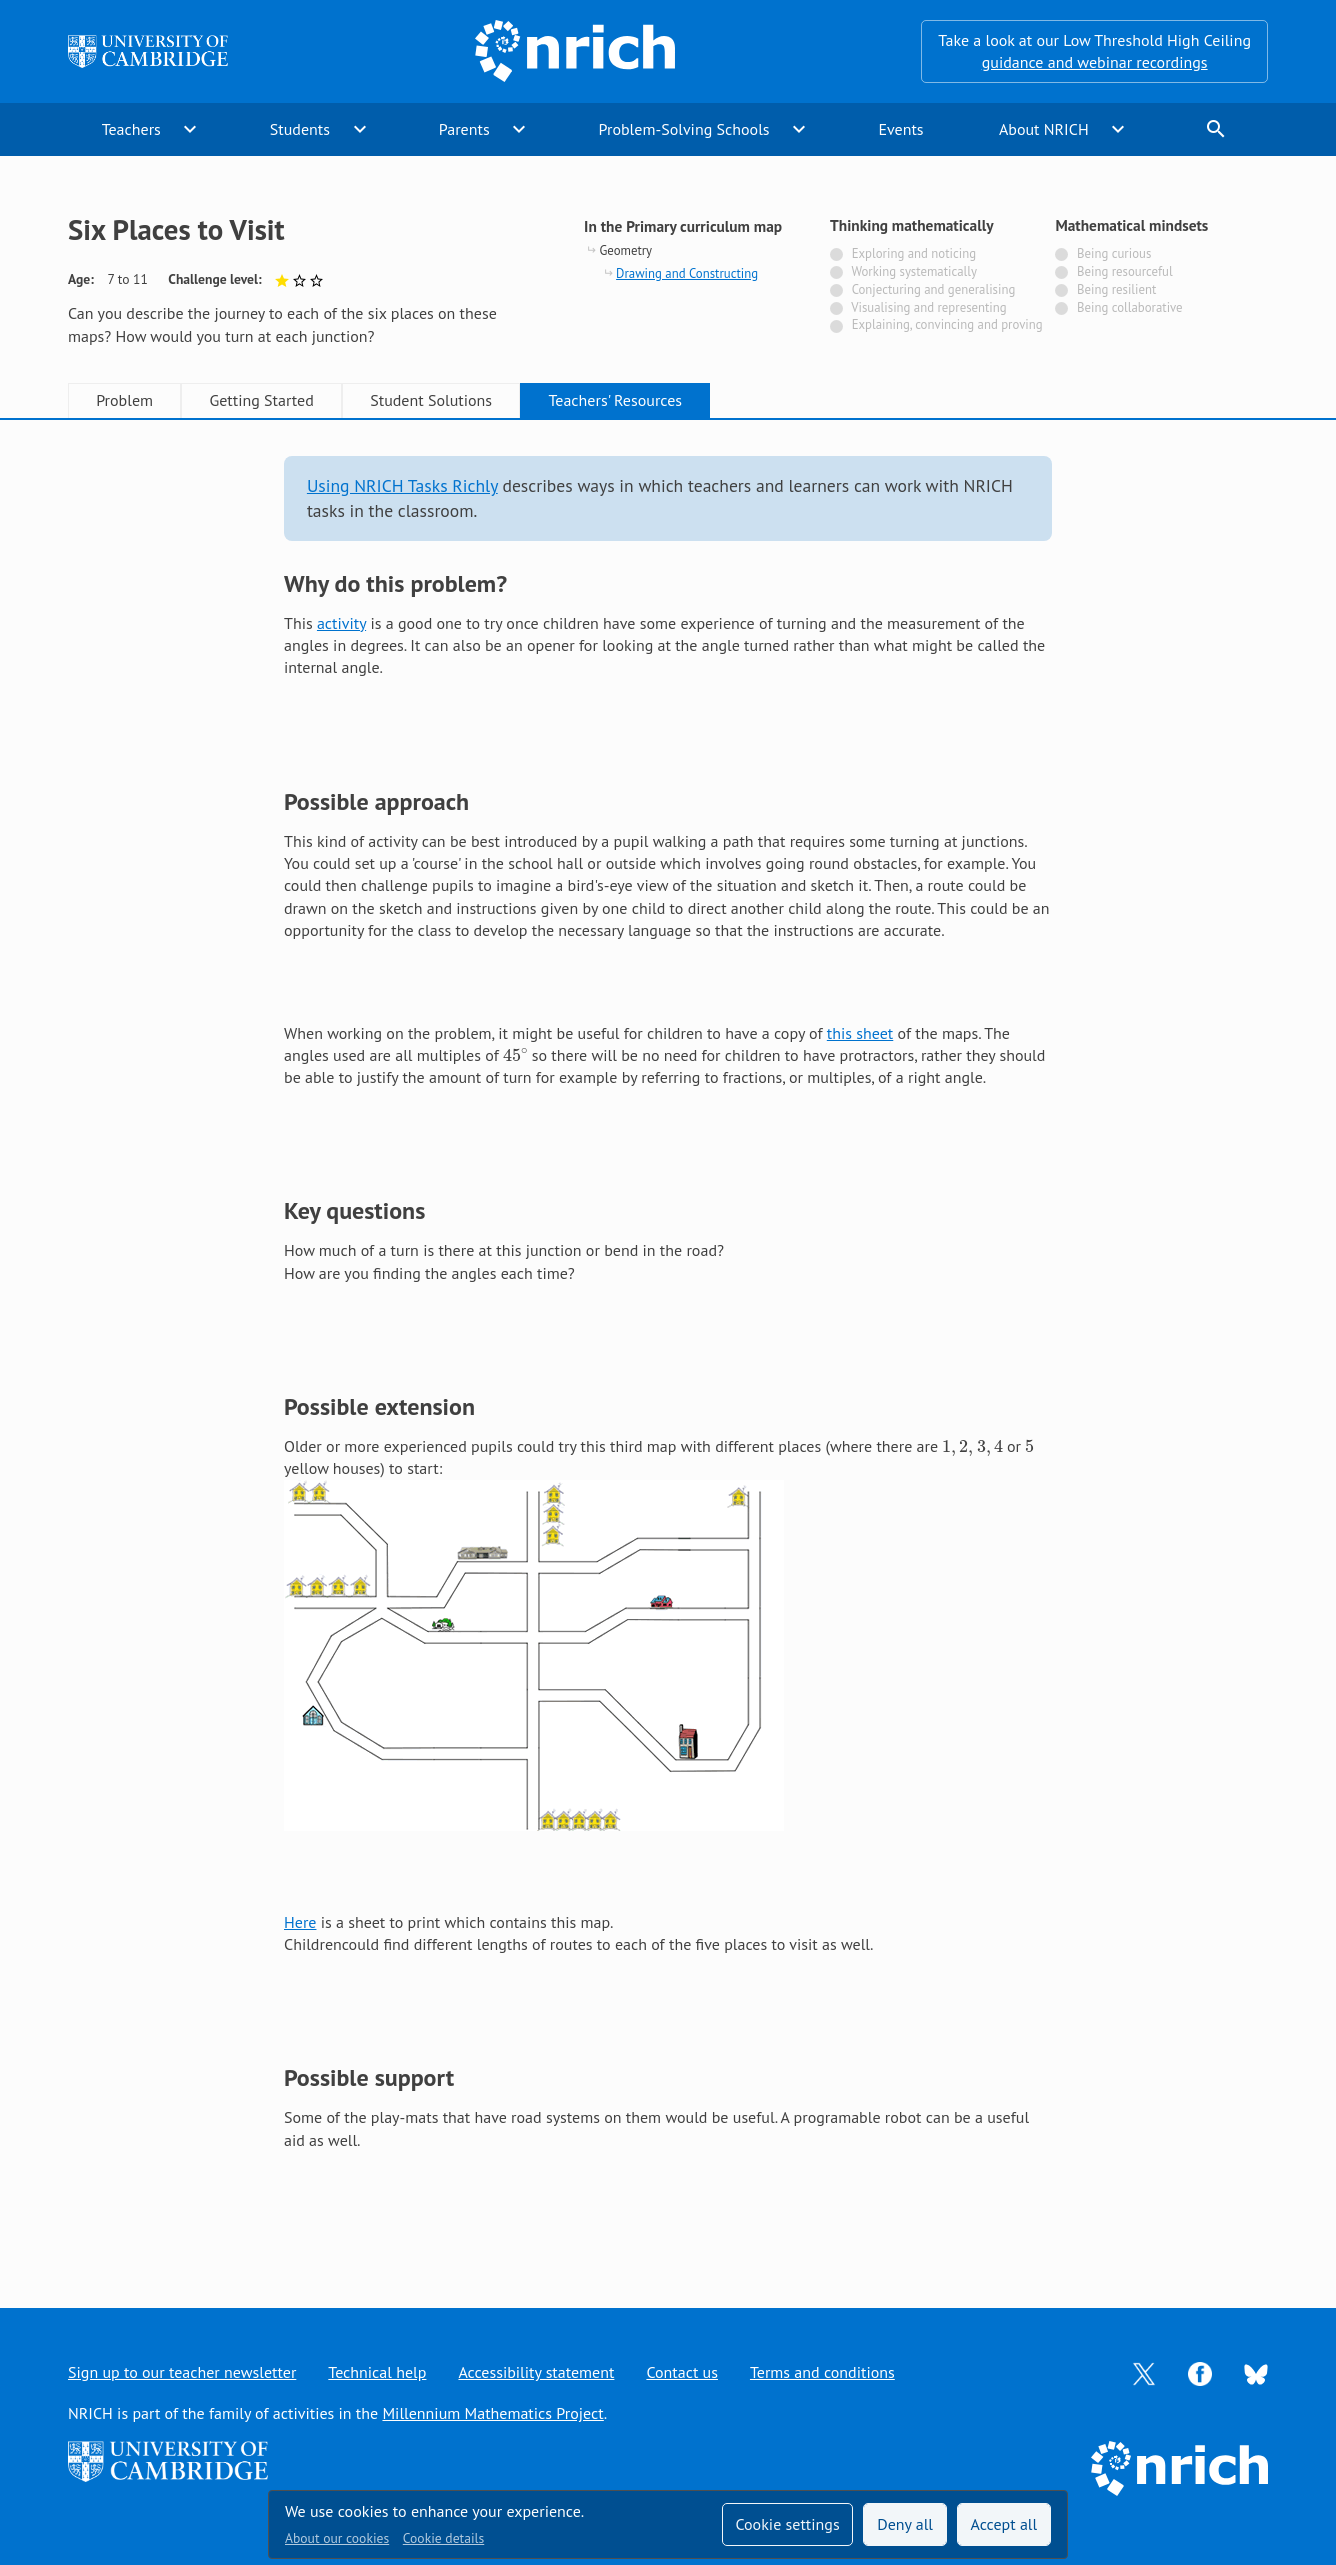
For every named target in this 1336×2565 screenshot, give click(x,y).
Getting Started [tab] (261, 400)
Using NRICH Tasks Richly (402, 485)
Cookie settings (787, 2524)
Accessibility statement (536, 2372)
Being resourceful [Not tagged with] (1125, 271)
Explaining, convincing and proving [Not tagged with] (947, 324)
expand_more (190, 129)
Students (300, 129)
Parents (464, 129)
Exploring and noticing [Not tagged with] (914, 253)
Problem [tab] (124, 400)
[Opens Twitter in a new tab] (1144, 2372)
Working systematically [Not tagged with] (914, 271)
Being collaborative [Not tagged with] (1130, 307)
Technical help (377, 2372)
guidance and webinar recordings (1095, 62)
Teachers (131, 129)
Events (900, 129)
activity (341, 623)
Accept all (1004, 2524)
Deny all (905, 2524)
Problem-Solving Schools (684, 129)
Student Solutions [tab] (431, 400)
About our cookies (337, 2538)
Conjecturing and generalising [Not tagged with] (934, 289)
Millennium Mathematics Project (492, 2413)
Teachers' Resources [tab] (615, 400)
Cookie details (443, 2538)
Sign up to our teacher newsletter (182, 2372)
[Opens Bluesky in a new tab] (1256, 2373)
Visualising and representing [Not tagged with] (928, 307)
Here (300, 1922)
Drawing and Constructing (687, 273)
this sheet (860, 1033)
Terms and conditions (822, 2372)
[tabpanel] (668, 1343)
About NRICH (1044, 129)
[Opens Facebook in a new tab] (1200, 2372)
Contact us (682, 2372)
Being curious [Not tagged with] (1114, 253)
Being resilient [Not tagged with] (1116, 289)
